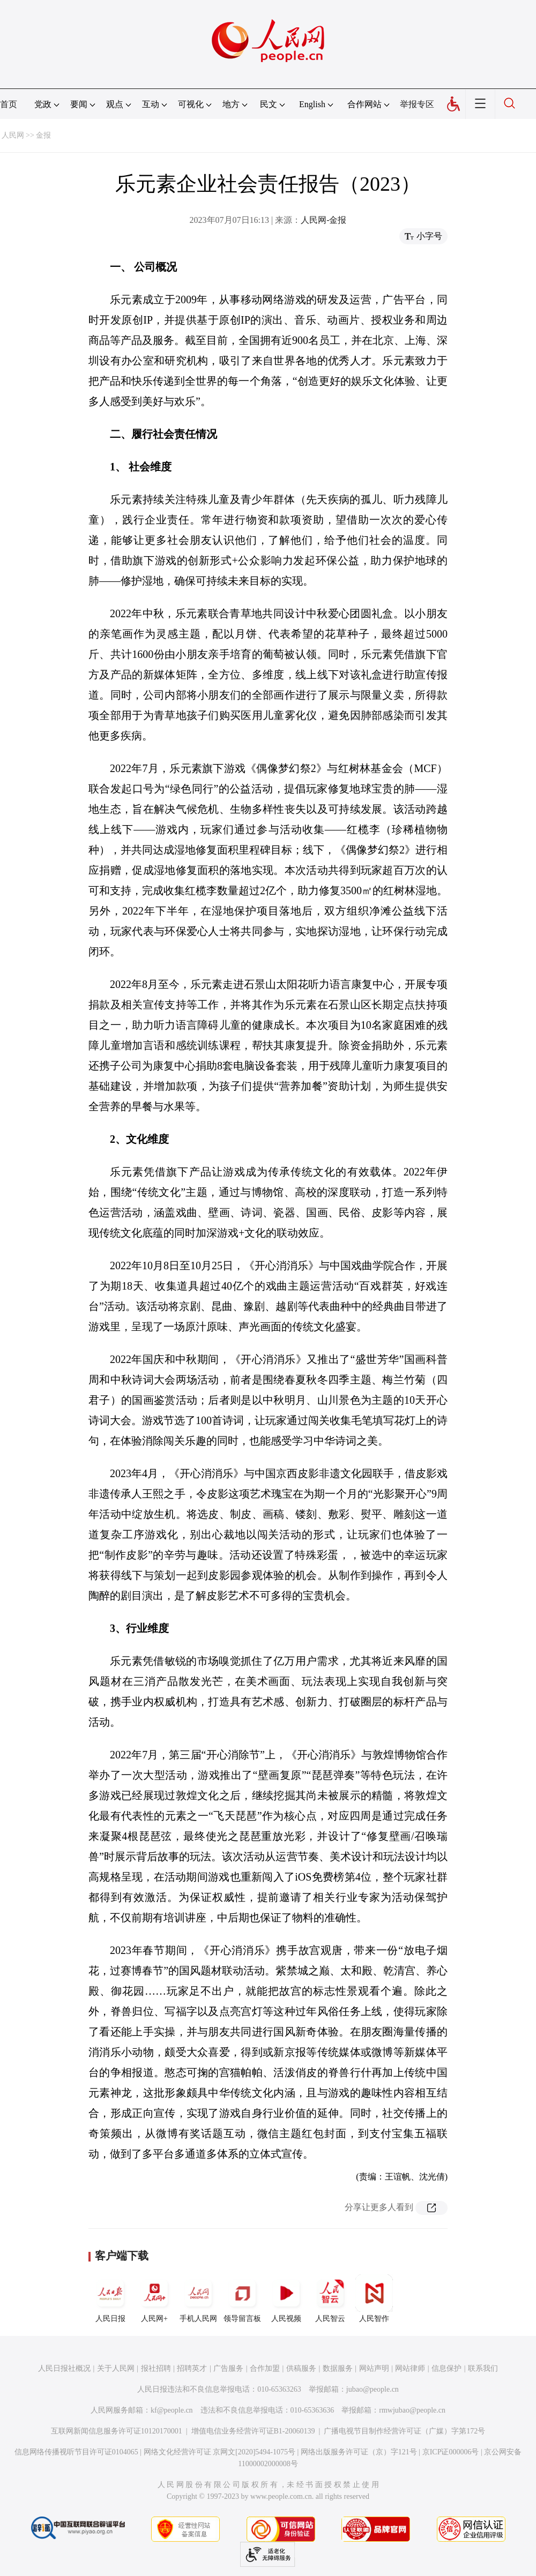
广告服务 (228, 2368)
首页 (8, 104)
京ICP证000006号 (450, 2452)
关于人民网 (116, 2368)
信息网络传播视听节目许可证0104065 (76, 2452)
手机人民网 (198, 2298)
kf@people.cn (172, 2410)
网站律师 (410, 2368)
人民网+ (154, 2298)
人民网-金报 (323, 219)
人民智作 (374, 2298)
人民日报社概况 (64, 2368)
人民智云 (330, 2298)
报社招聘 (156, 2368)
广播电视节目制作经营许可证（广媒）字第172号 (404, 2431)
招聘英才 (192, 2368)
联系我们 (483, 2368)
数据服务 (338, 2368)
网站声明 (374, 2368)
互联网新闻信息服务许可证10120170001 (116, 2431)
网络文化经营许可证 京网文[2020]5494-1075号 (220, 2452)
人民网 (13, 135)
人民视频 (286, 2298)
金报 (43, 135)
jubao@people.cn (372, 2389)
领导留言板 (242, 2298)
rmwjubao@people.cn (412, 2410)
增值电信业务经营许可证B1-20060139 (253, 2431)
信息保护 (446, 2368)
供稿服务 (301, 2368)
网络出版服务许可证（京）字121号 (359, 2452)
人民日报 (110, 2298)
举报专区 (417, 104)
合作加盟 (265, 2368)
